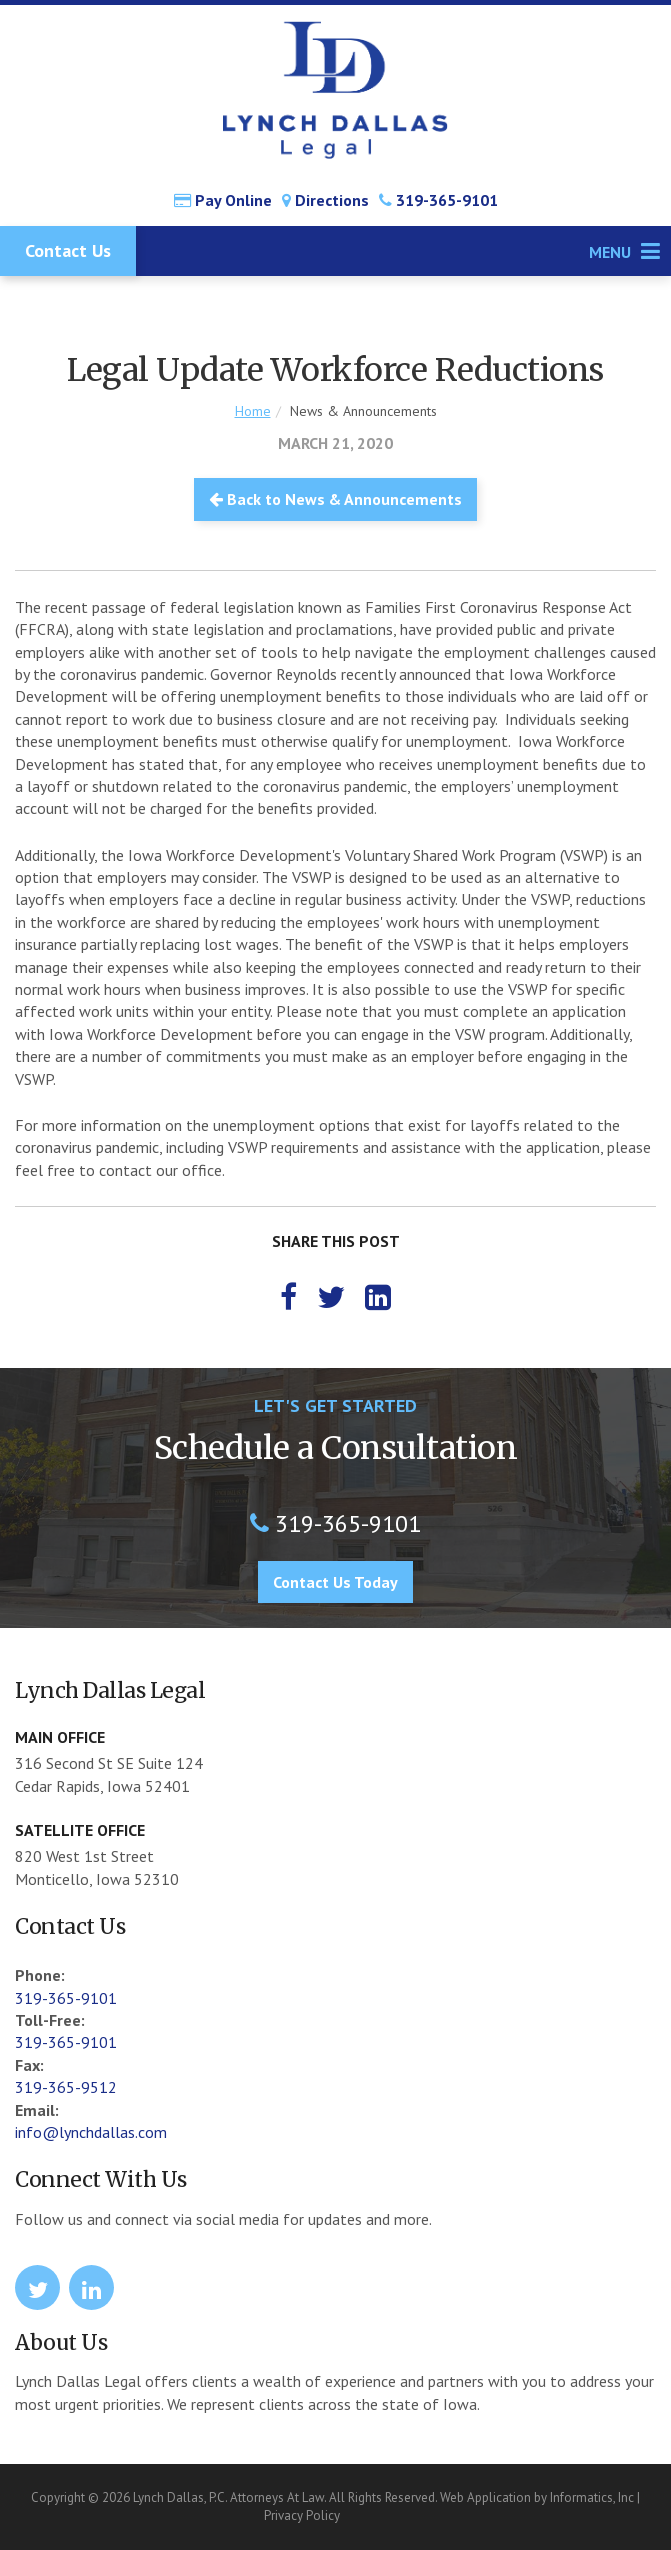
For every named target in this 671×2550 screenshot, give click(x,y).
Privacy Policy (302, 2515)
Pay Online (223, 200)
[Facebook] (288, 1296)
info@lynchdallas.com (91, 2132)
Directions (325, 200)
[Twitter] (331, 1296)
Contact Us (68, 250)
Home (253, 411)
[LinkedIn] (378, 1296)
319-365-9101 (438, 200)
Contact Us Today (335, 1582)
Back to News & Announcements (335, 499)
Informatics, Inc (592, 2497)
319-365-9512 (66, 2087)
